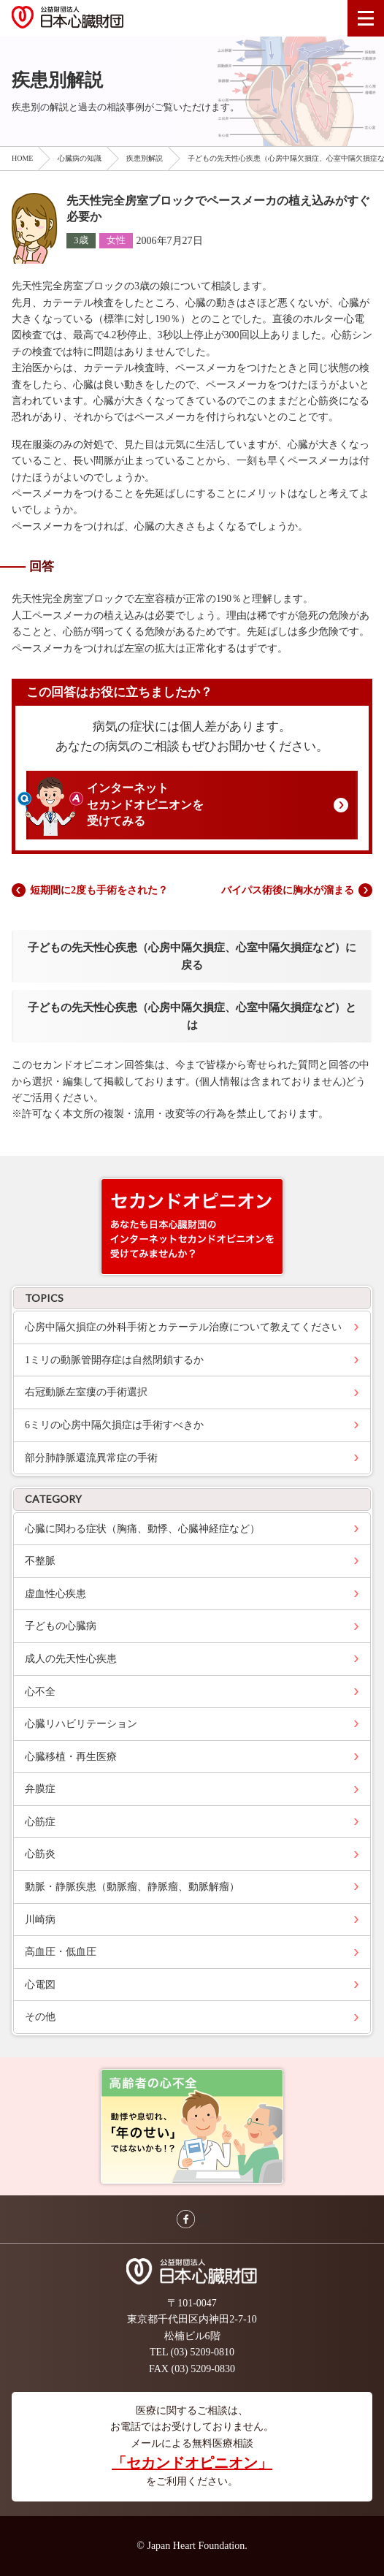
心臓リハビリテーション (81, 1723)
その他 (40, 2016)
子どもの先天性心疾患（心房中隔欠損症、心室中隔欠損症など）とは (192, 1016)
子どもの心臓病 (60, 1625)
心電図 (40, 1984)
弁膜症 (40, 1788)
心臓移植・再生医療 (71, 1756)
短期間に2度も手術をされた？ (99, 890)
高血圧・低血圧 (60, 1951)
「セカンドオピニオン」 (192, 2463)
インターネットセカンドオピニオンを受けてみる (145, 804)
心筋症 (40, 1821)
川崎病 (40, 1919)
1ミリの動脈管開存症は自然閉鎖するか (114, 1359)
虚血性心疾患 (55, 1593)
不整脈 (40, 1560)
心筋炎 (40, 1853)
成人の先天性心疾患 (71, 1658)
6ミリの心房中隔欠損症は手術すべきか (114, 1425)
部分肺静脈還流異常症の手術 (91, 1457)
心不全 (40, 1691)
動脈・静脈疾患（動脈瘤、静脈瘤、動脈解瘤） (132, 1886)
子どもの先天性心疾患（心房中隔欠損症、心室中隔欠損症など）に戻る (192, 956)
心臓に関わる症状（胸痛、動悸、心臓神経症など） (142, 1528)
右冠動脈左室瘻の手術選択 (86, 1392)
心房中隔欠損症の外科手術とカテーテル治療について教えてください (183, 1327)
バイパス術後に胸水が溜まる (287, 890)
